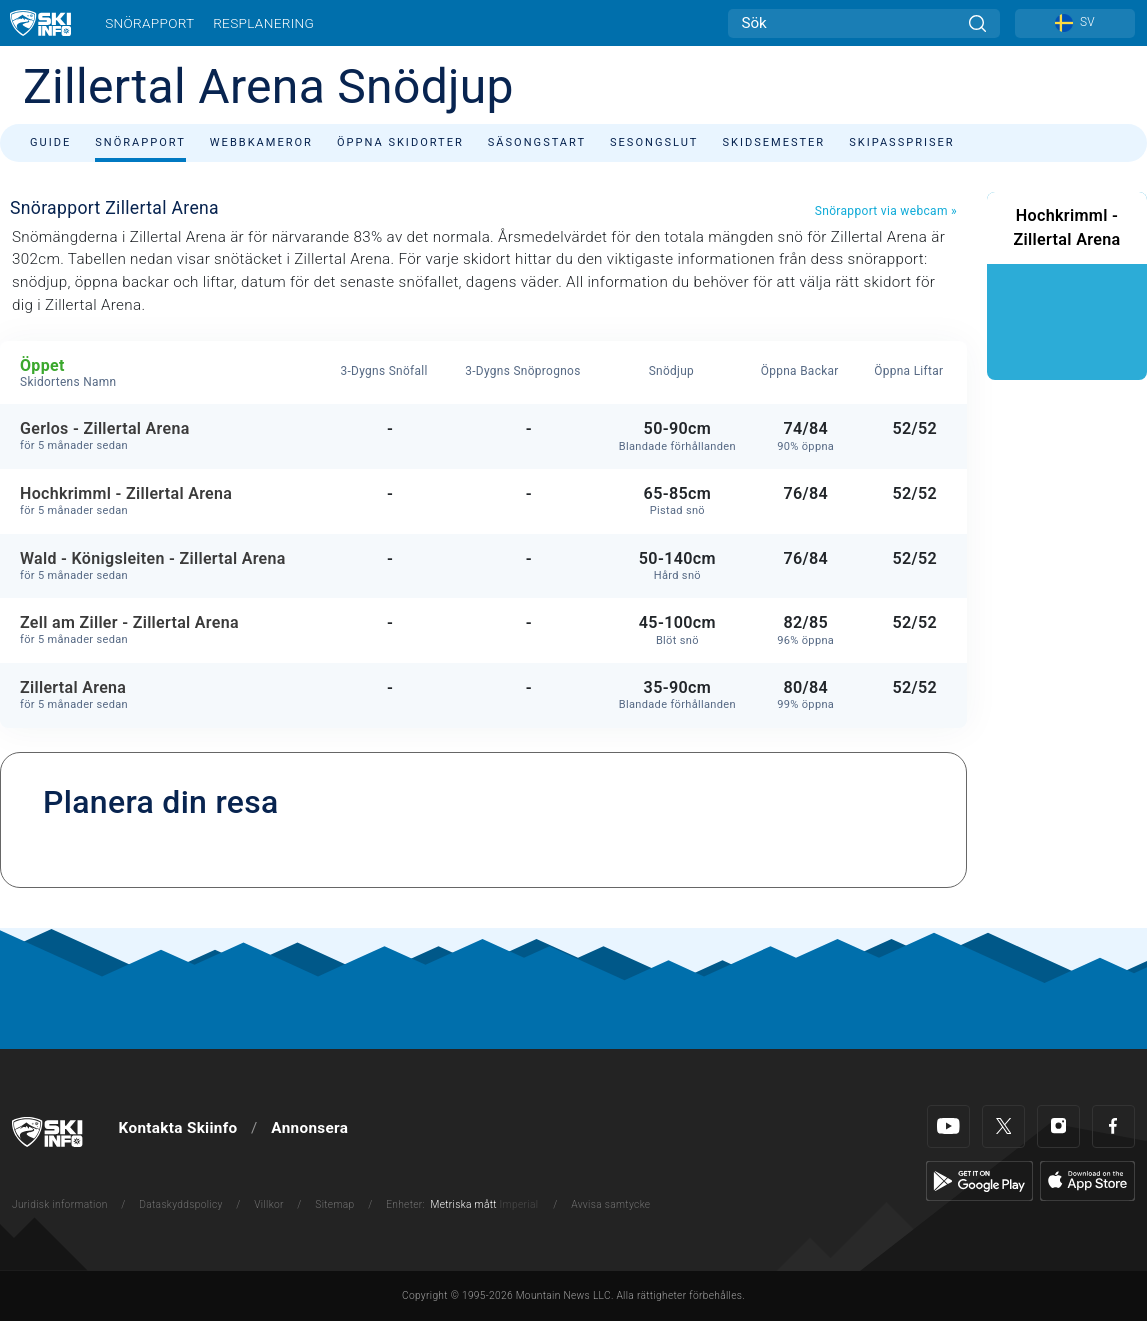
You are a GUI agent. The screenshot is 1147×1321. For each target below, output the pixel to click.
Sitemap (334, 1204)
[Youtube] (948, 1126)
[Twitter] (1003, 1126)
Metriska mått (464, 1204)
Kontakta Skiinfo (178, 1128)
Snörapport (149, 23)
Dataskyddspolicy (180, 1204)
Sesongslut (654, 142)
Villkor (269, 1204)
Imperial (519, 1204)
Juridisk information (60, 1204)
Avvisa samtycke (610, 1204)
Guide (50, 142)
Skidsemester (773, 142)
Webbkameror (261, 142)
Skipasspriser (901, 142)
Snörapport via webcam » (886, 211)
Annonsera (309, 1128)
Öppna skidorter (400, 142)
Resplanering (263, 23)
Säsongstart (537, 142)
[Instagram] (1058, 1126)
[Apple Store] (1087, 1180)
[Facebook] (1113, 1126)
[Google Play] (979, 1180)
